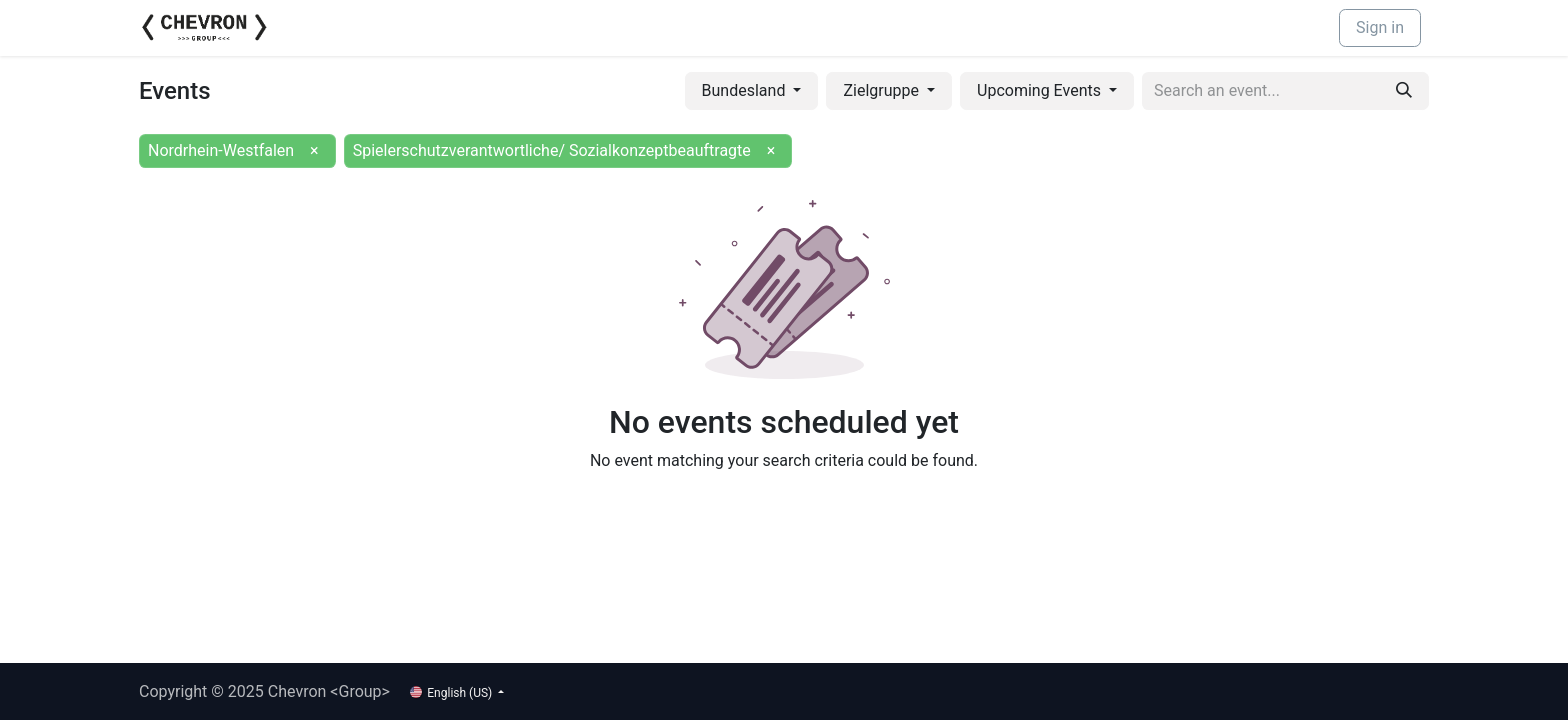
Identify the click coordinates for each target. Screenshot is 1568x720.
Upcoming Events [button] (1041, 90)
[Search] (1404, 91)
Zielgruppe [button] (883, 90)
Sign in (1380, 27)
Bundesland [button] (746, 90)
